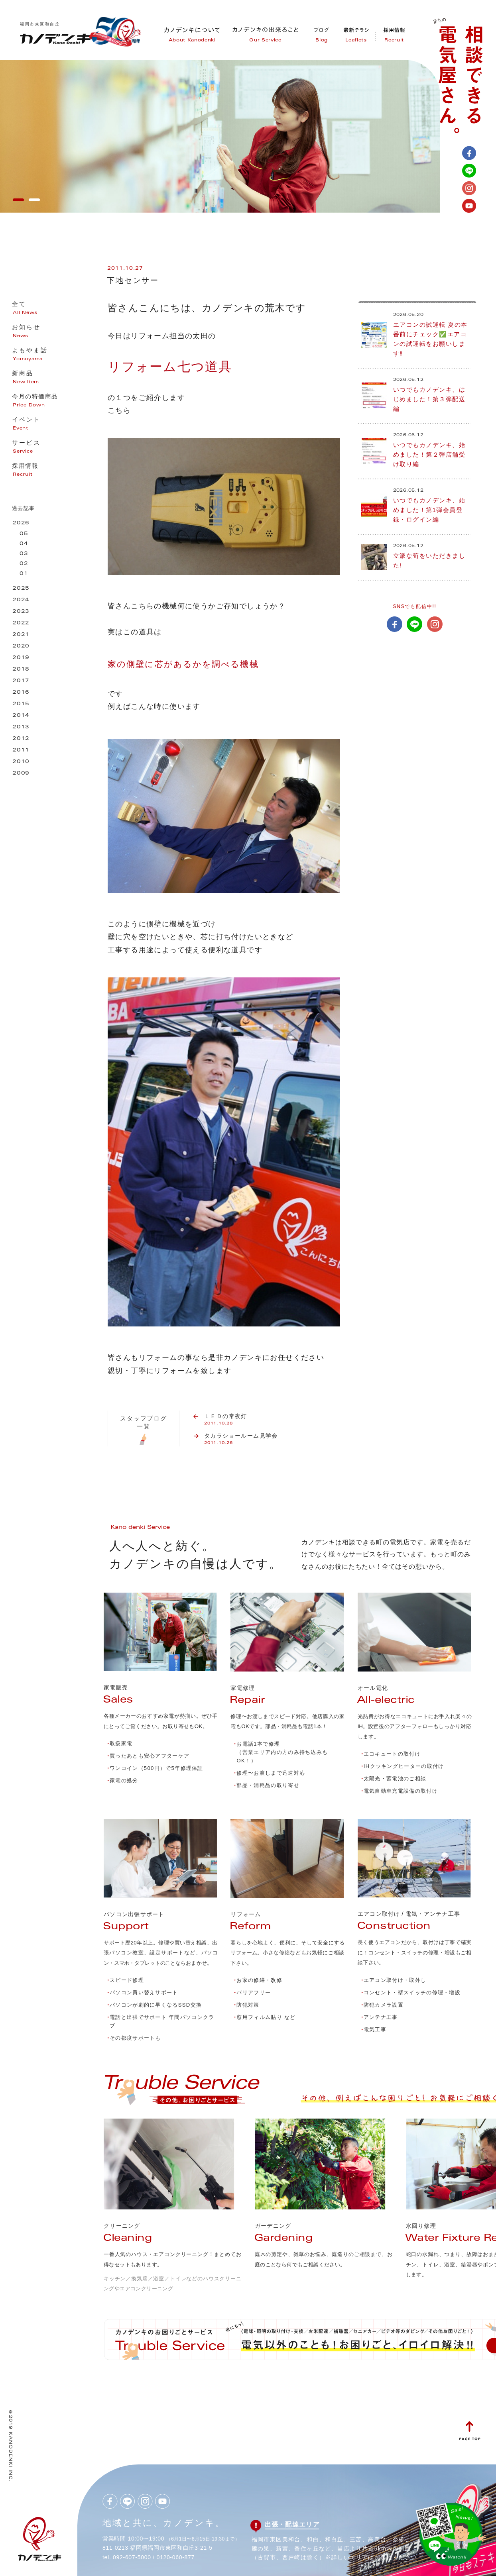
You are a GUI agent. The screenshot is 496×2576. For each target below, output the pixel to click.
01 (24, 574)
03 (24, 554)
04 (24, 544)
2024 (21, 600)
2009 (21, 773)
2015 (21, 704)
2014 (21, 715)
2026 (21, 523)
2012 (21, 739)
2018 (21, 669)
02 (24, 564)
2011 (21, 750)
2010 (21, 762)
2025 (21, 588)
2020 (21, 646)
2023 (21, 611)
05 (24, 534)
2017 (21, 681)
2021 (21, 635)
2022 (21, 623)
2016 (21, 692)
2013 (21, 727)
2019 (21, 658)
